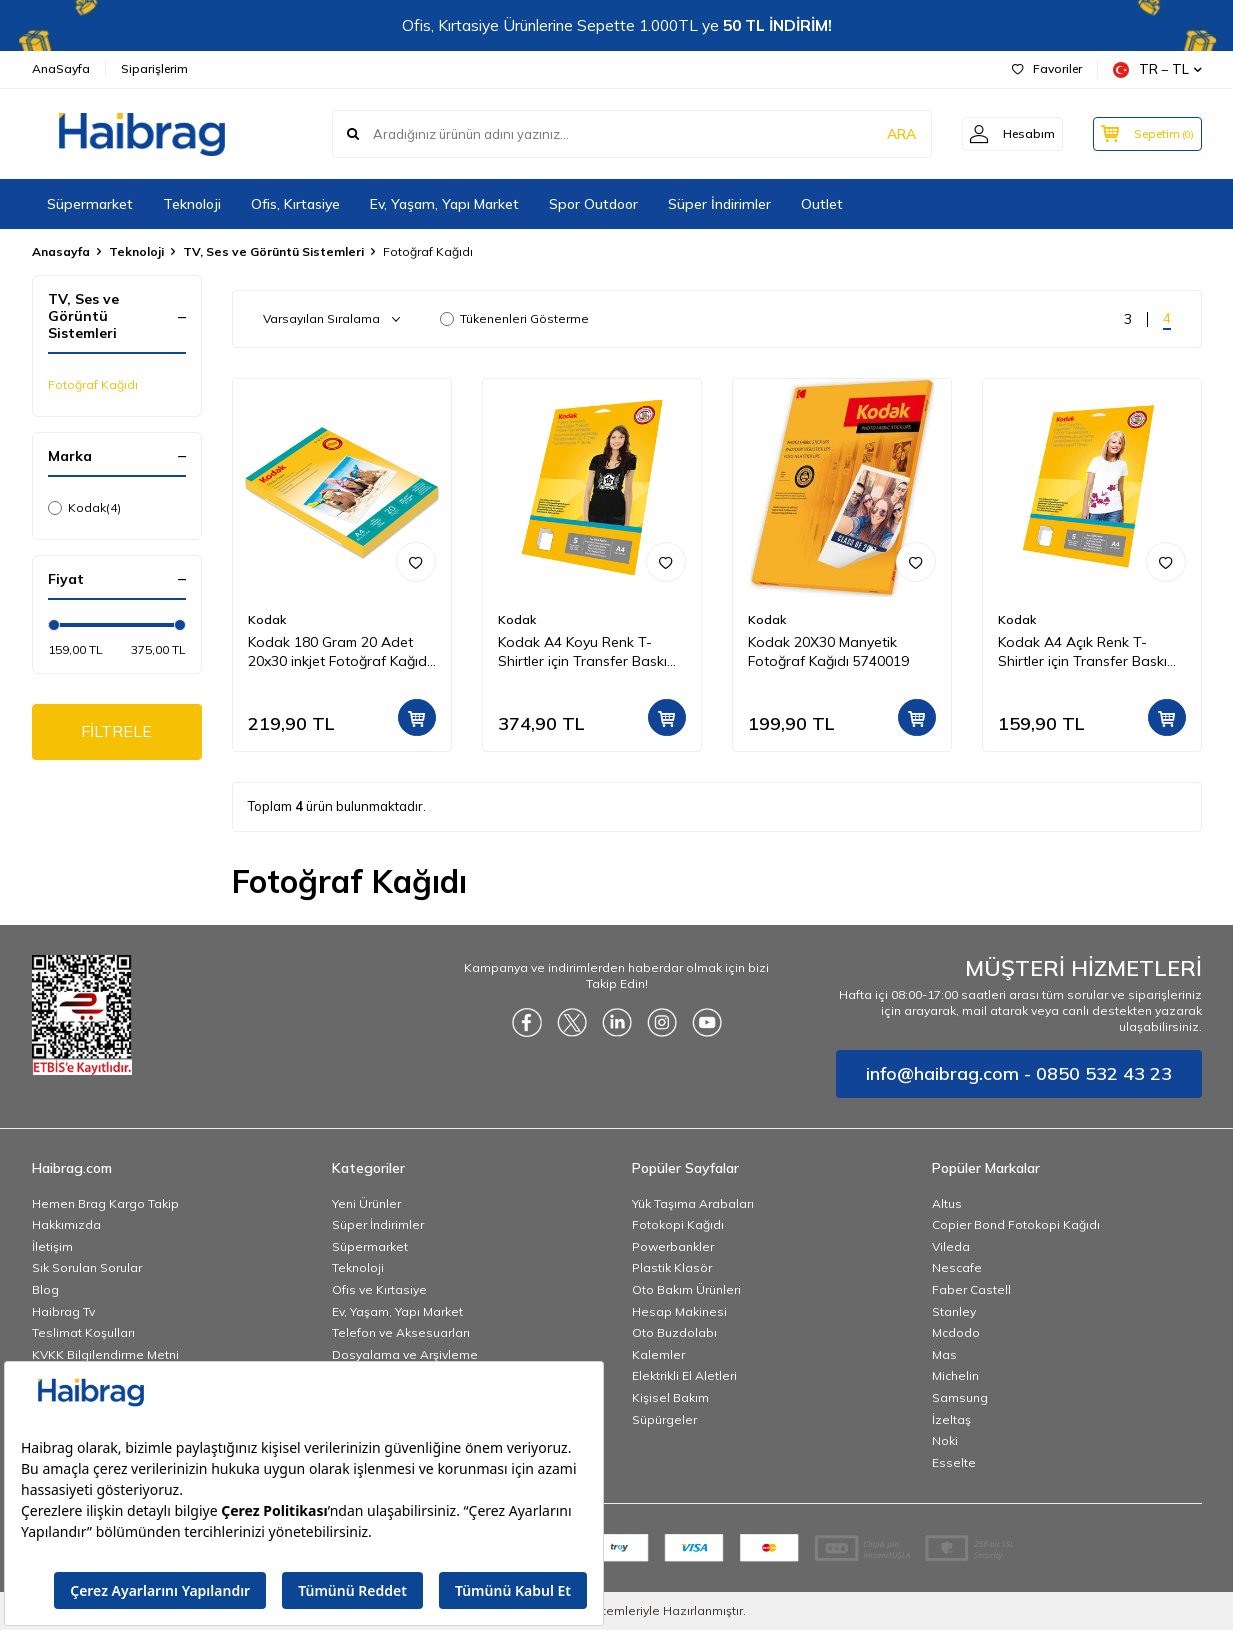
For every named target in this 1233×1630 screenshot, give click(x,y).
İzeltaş (951, 1419)
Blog (45, 1289)
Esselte (954, 1462)
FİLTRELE (116, 732)
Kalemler (658, 1354)
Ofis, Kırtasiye (295, 204)
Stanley (954, 1311)
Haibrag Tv (63, 1311)
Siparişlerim (154, 68)
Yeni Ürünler (366, 1203)
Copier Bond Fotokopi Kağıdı (1016, 1224)
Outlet (822, 204)
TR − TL (1157, 69)
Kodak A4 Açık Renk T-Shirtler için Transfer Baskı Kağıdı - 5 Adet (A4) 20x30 (1084, 652)
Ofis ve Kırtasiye (379, 1289)
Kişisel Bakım (670, 1397)
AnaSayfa (61, 68)
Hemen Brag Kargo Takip (105, 1203)
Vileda (951, 1246)
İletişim (52, 1246)
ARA (889, 134)
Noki (945, 1440)
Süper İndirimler (719, 204)
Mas (944, 1354)
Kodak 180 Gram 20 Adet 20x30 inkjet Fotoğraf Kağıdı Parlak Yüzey (339, 652)
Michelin (955, 1375)
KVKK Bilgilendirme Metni (105, 1354)
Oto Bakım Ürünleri (686, 1289)
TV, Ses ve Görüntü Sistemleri (273, 251)
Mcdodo (956, 1332)
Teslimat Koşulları (83, 1332)
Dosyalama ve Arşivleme (405, 1354)
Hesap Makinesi (679, 1311)
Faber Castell (971, 1289)
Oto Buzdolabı (674, 1332)
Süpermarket (90, 204)
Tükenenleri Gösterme (514, 318)
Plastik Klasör (672, 1267)
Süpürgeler (664, 1419)
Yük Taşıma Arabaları (693, 1203)
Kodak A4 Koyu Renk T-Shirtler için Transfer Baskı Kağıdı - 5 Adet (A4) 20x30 (584, 652)
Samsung (960, 1397)
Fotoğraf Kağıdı (93, 384)
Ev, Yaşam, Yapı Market (444, 204)
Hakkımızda (66, 1224)
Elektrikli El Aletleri (684, 1375)
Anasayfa (61, 251)
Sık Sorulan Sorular (87, 1267)
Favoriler (1047, 68)
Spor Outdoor (593, 204)
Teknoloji (192, 204)
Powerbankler (673, 1246)
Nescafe (957, 1267)
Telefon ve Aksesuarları (401, 1332)
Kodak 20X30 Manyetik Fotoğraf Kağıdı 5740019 (828, 651)
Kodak (84, 508)
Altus (947, 1203)
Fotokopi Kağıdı (678, 1224)
